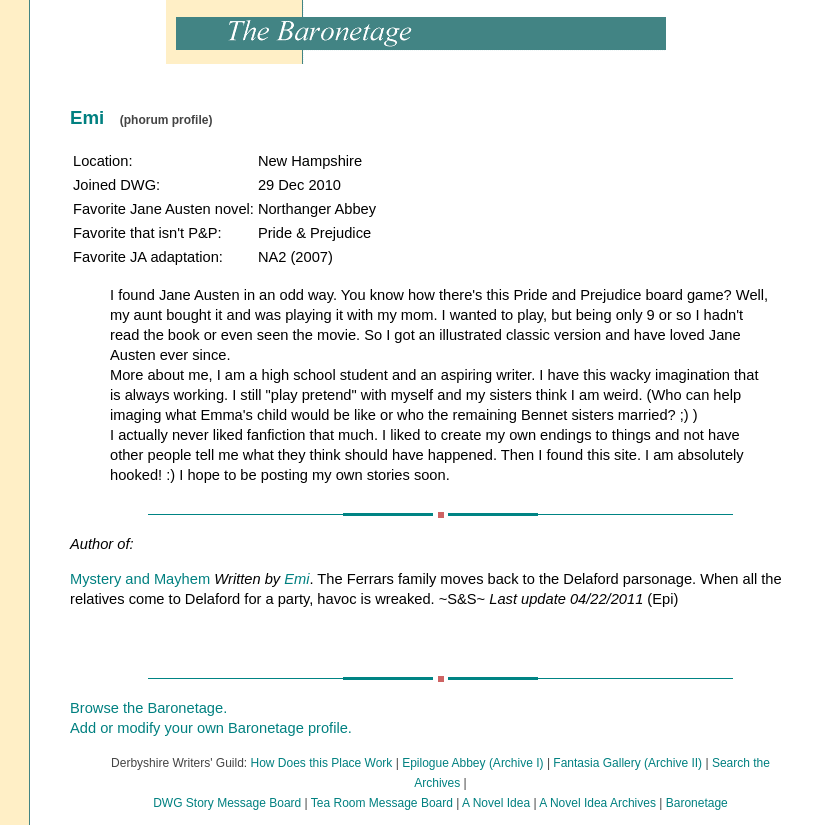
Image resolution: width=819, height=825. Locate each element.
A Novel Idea (496, 803)
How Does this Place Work (322, 763)
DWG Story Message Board (227, 803)
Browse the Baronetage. (148, 708)
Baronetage (697, 803)
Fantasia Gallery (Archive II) (627, 763)
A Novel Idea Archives (597, 803)
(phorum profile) (166, 120)
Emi (296, 579)
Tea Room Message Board (382, 803)
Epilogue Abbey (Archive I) (472, 763)
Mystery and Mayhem (140, 579)
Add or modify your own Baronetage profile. (211, 728)
